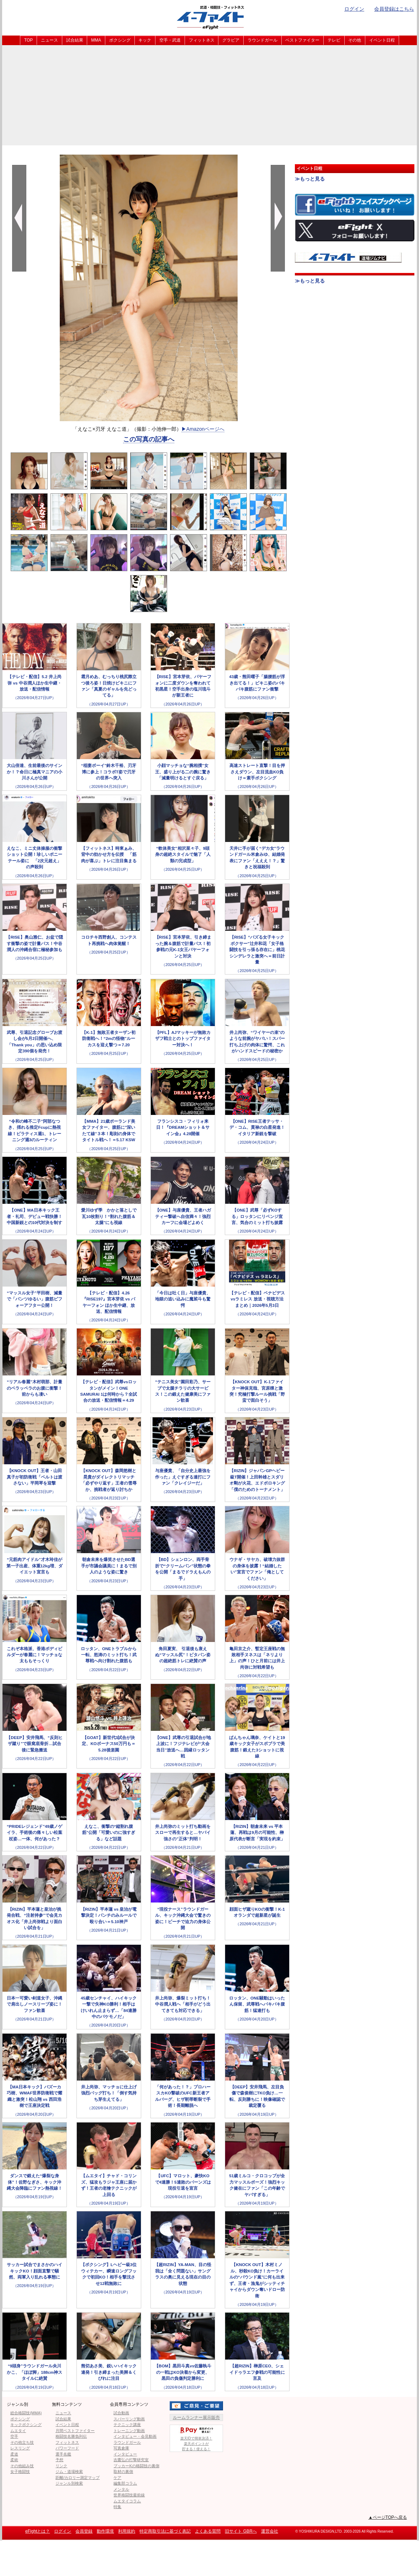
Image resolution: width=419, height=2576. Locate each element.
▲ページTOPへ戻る (387, 2517)
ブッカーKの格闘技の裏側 (136, 2466)
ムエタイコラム (127, 2501)
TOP (28, 40)
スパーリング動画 (129, 2419)
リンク (61, 2466)
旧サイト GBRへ (240, 2531)
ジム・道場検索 (69, 2471)
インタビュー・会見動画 (135, 2436)
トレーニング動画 (129, 2431)
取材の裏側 (123, 2471)
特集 (117, 2507)
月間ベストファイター (75, 2431)
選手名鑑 (63, 2454)
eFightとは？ (37, 2531)
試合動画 (121, 2413)
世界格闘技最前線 (129, 2495)
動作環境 (105, 2531)
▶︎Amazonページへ (202, 429)
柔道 (14, 2454)
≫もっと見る (310, 179)
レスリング (20, 2448)
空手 (14, 2436)
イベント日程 (382, 40)
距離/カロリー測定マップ (77, 2477)
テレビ (334, 40)
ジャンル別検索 (69, 2483)
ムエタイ (18, 2431)
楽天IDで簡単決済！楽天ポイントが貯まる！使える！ (196, 2438)
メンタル (121, 2489)
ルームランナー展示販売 (196, 2417)
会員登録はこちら (394, 9)
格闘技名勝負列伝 (71, 2436)
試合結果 (74, 40)
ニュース (49, 40)
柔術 (14, 2460)
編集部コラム (125, 2483)
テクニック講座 (127, 2424)
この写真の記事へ (148, 439)
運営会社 (269, 2531)
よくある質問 (208, 2531)
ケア (117, 2477)
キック (144, 40)
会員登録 (83, 2531)
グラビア (230, 40)
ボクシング (120, 40)
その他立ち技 (22, 2442)
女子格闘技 (20, 2471)
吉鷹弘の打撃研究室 (131, 2460)
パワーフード (67, 2448)
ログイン (354, 9)
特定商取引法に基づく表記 (165, 2531)
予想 (59, 2460)
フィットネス (201, 40)
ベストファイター (302, 40)
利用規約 (126, 2531)
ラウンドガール (262, 40)
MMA (96, 40)
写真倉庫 (121, 2448)
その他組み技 (22, 2466)
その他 (354, 40)
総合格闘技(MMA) (26, 2413)
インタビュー (125, 2454)
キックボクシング (26, 2424)
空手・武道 (170, 40)
